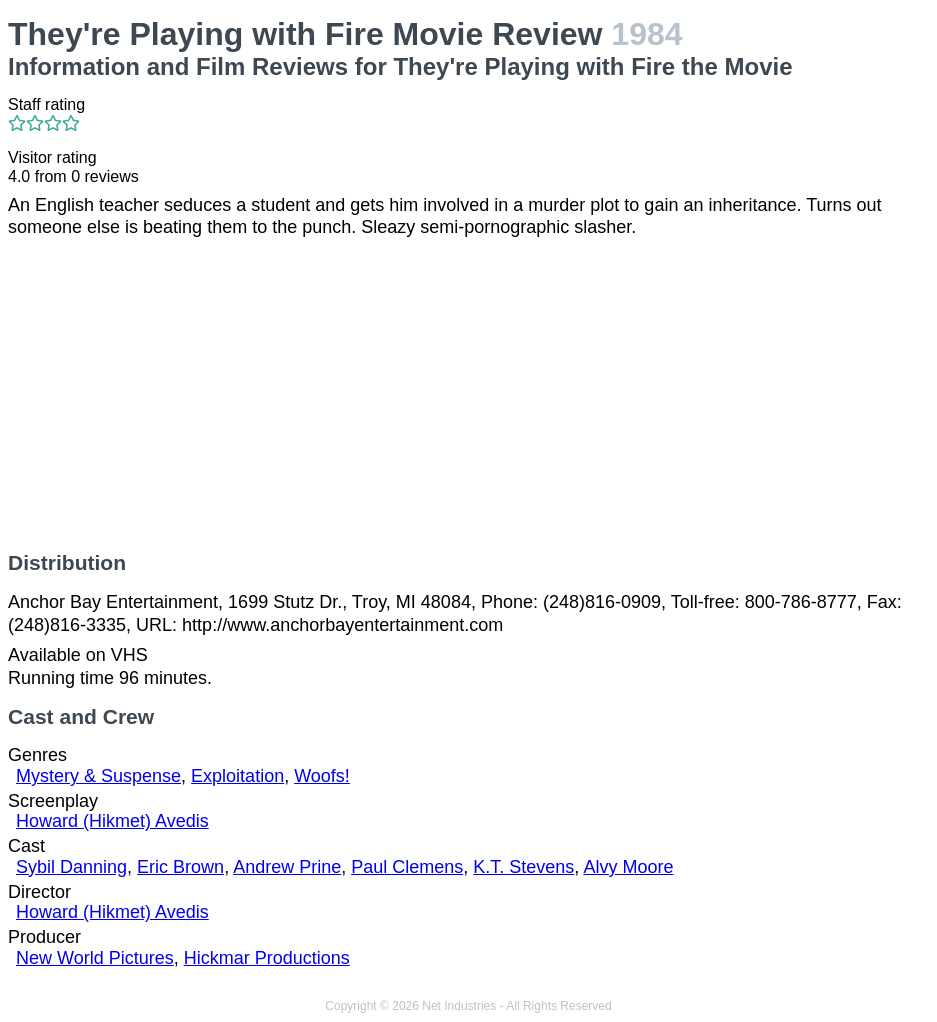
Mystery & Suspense (98, 776)
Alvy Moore (628, 867)
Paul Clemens (407, 867)
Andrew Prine (287, 867)
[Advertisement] (468, 395)
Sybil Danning (71, 867)
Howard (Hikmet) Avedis (112, 821)
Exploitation (237, 776)
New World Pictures (95, 958)
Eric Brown (180, 867)
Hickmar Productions (267, 958)
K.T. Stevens (523, 867)
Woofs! (322, 776)
